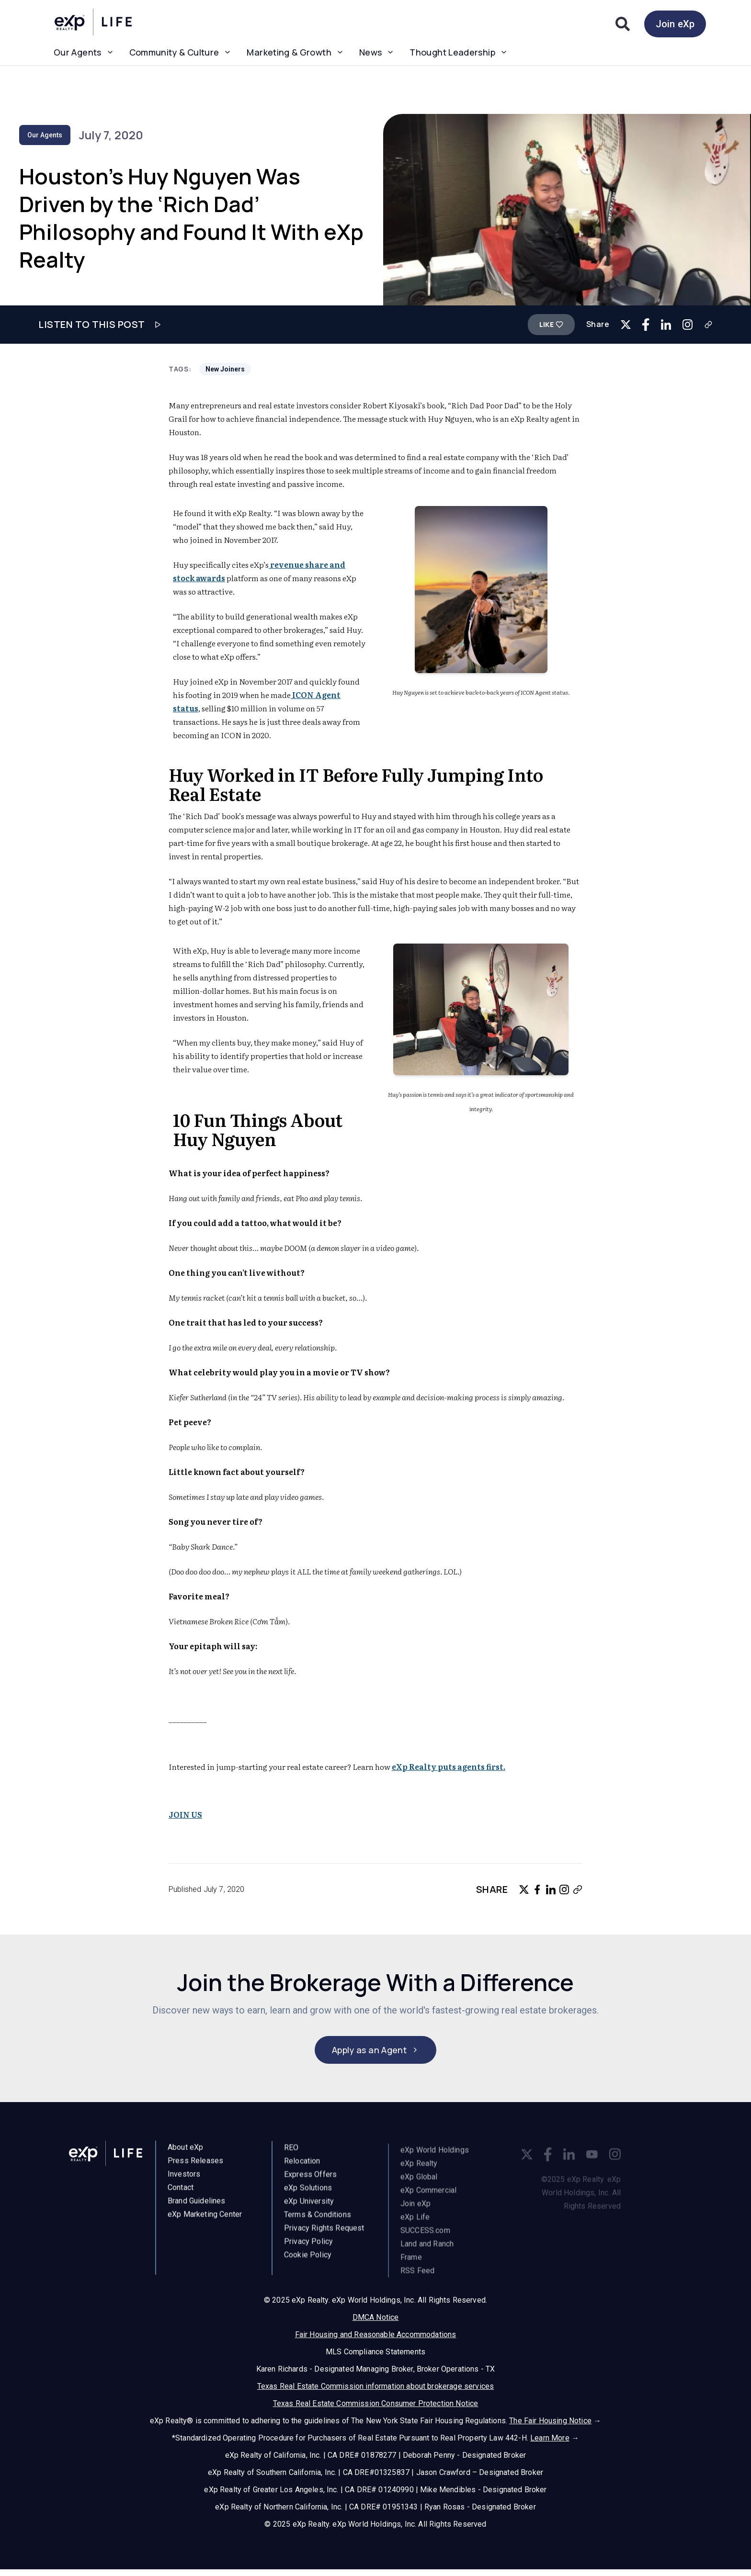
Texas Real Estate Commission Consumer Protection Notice (375, 2404)
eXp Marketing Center (205, 2219)
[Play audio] (157, 324)
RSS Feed (417, 2280)
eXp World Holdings (434, 2159)
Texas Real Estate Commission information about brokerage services (375, 2387)
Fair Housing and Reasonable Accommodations (375, 2335)
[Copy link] (708, 324)
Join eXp (675, 24)
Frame (411, 2267)
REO (291, 2155)
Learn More (549, 2438)
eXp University (309, 2209)
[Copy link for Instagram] (688, 324)
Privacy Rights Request (324, 2235)
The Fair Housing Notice (550, 2421)
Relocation (302, 2168)
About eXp (185, 2152)
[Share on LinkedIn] (666, 324)
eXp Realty (419, 2173)
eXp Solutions (308, 2195)
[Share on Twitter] (626, 324)
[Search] (622, 24)
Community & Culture (180, 52)
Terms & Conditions (317, 2222)
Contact (180, 2192)
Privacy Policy (308, 2249)
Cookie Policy (307, 2262)
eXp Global (419, 2186)
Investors (184, 2179)
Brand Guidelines (197, 2206)
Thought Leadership (458, 52)
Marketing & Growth (295, 52)
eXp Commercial (428, 2200)
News (376, 52)
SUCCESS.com (425, 2240)
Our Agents (84, 52)
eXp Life (415, 2226)
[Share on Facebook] (645, 324)
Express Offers (310, 2182)
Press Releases (195, 2166)
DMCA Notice (376, 2318)
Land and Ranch (427, 2253)
